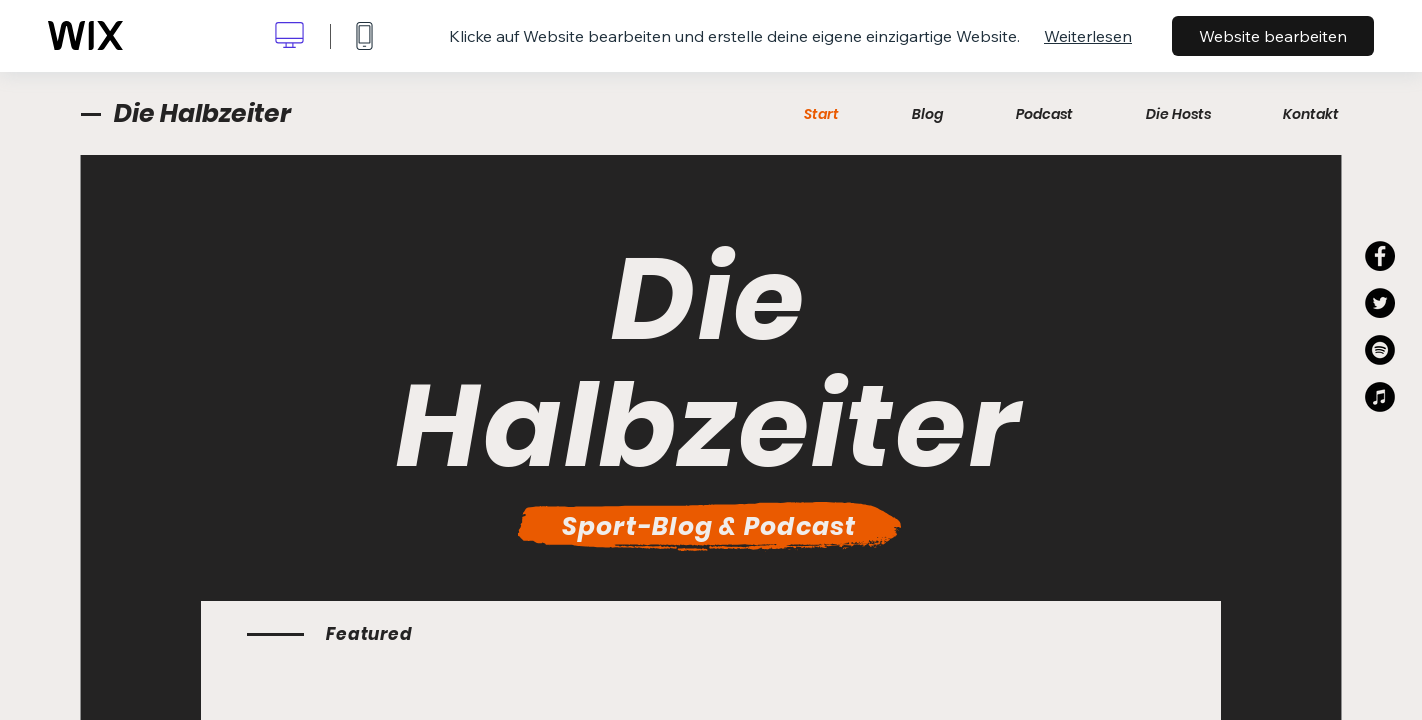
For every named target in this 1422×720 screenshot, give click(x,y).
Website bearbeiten (1273, 36)
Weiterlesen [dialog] (1088, 36)
